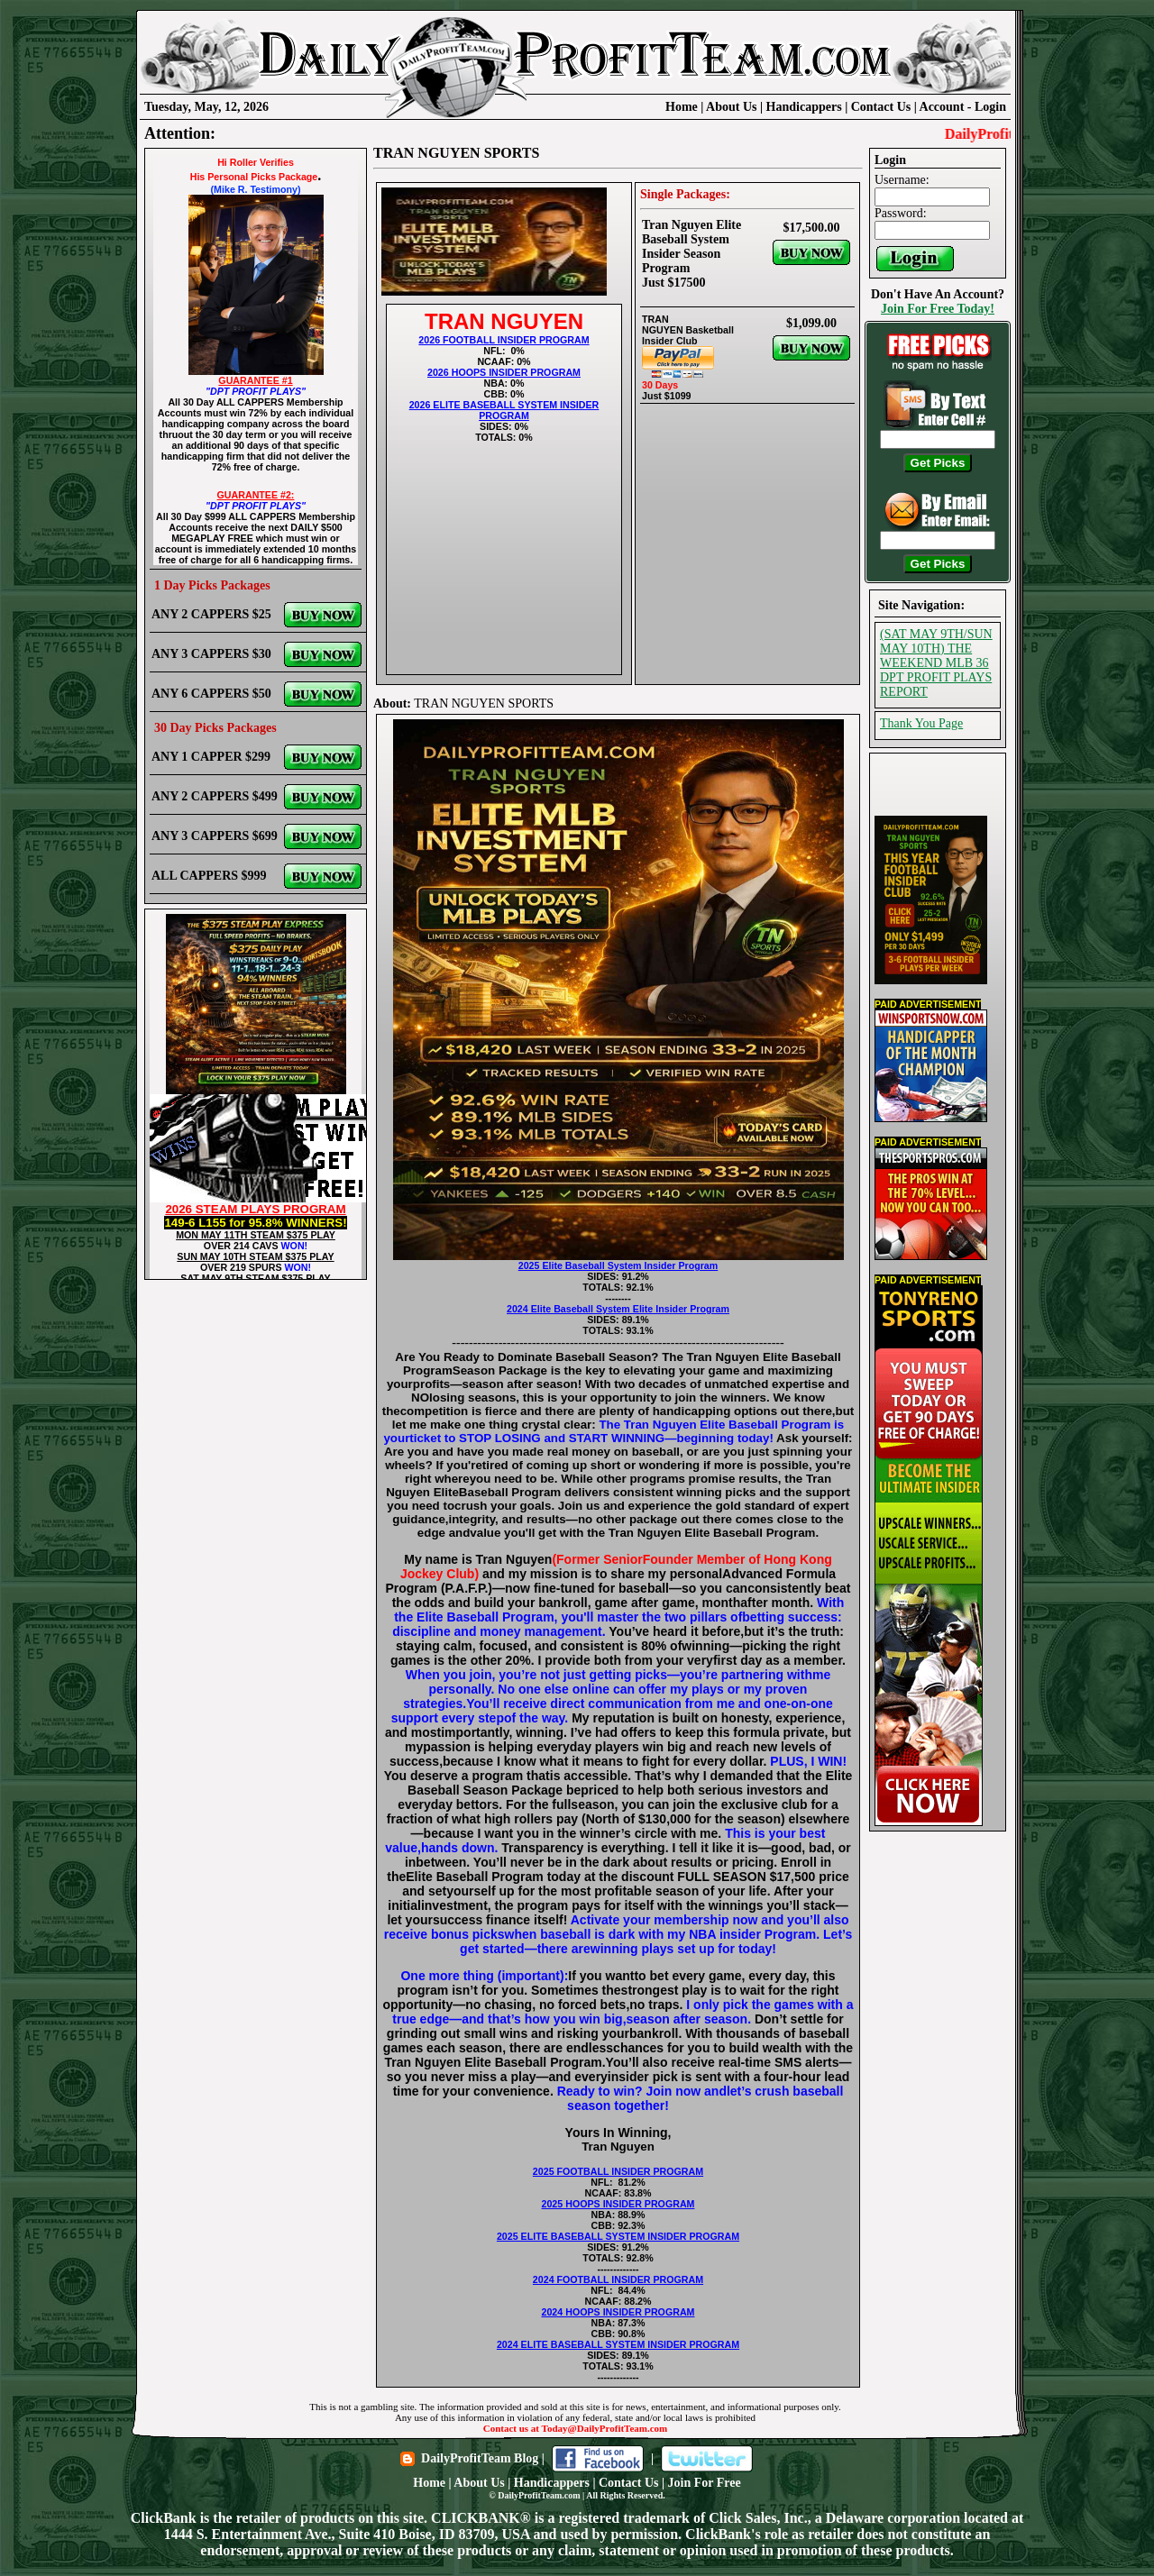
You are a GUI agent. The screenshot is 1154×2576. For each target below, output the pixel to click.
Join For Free (704, 2482)
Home (681, 107)
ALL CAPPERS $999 (209, 875)
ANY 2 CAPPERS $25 (211, 614)
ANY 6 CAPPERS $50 (211, 693)
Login (990, 107)
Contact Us (881, 107)
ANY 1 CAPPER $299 (210, 756)
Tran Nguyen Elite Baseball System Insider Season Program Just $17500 (691, 253)
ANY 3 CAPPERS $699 (214, 836)
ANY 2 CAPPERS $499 (214, 796)
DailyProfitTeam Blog (479, 2458)
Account (943, 107)
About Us (731, 107)
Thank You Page (921, 723)
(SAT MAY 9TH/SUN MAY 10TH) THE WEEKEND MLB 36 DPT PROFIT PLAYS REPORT (936, 663)
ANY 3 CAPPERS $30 (211, 654)
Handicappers (804, 107)
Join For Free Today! (937, 308)
